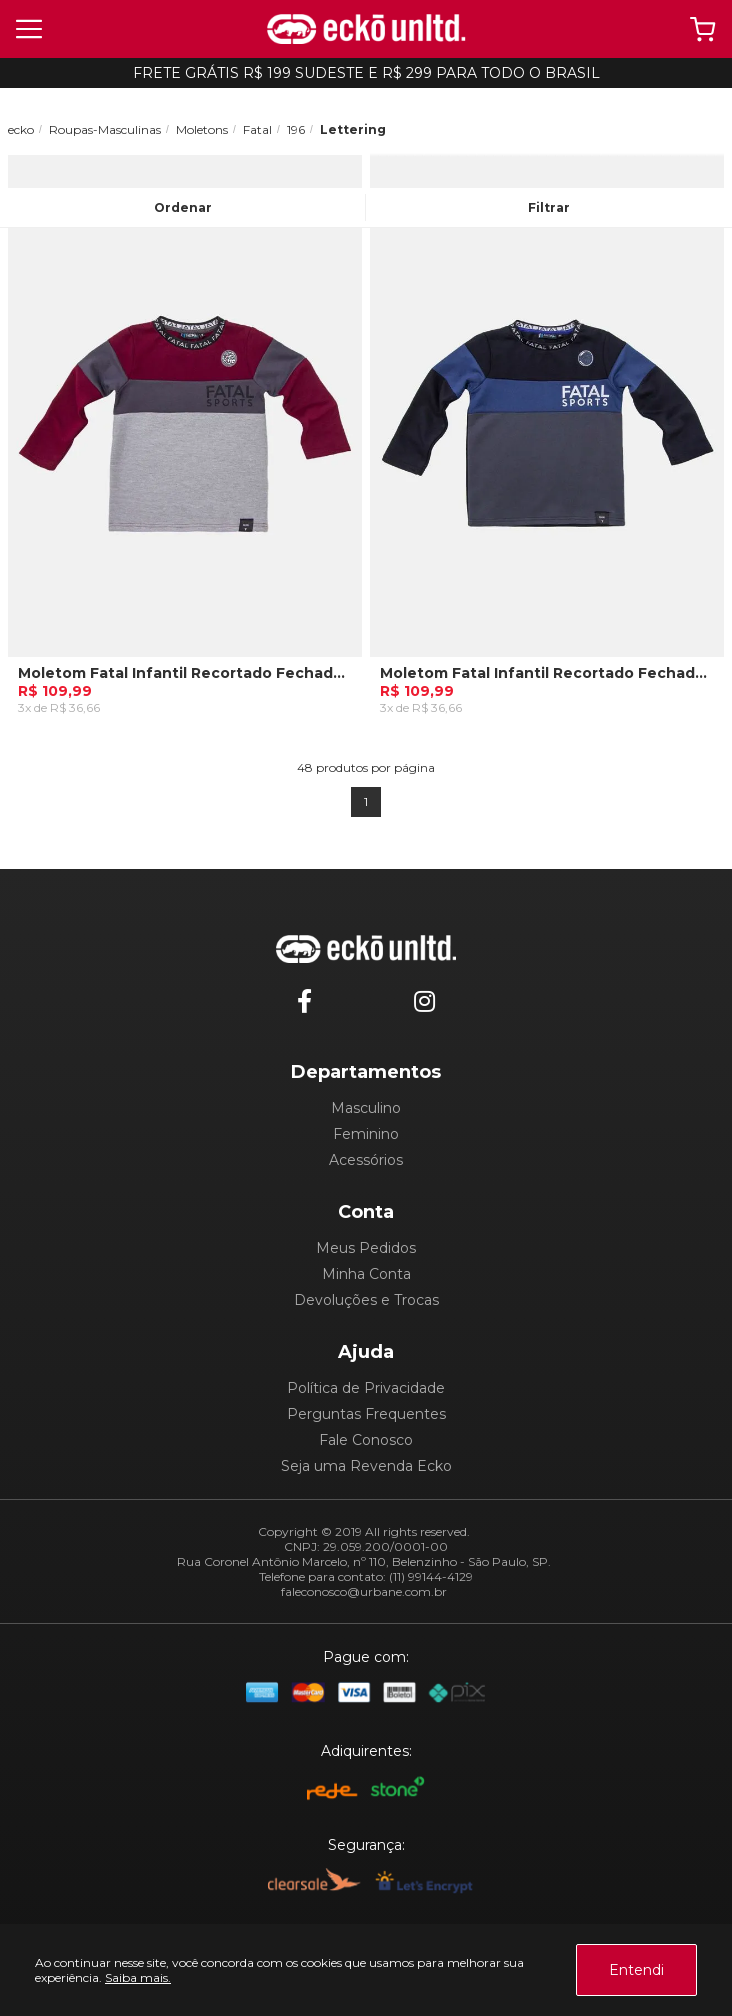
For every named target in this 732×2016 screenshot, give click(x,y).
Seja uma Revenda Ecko (366, 1466)
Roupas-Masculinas (105, 129)
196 (296, 129)
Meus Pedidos (366, 1248)
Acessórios (366, 1160)
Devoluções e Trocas (366, 1300)
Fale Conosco (366, 1440)
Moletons (202, 129)
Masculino (366, 1108)
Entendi (636, 1970)
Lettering (353, 129)
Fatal (257, 129)
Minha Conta (366, 1274)
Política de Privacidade (366, 1388)
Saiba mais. (138, 1977)
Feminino (366, 1134)
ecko (21, 129)
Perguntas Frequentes (366, 1414)
